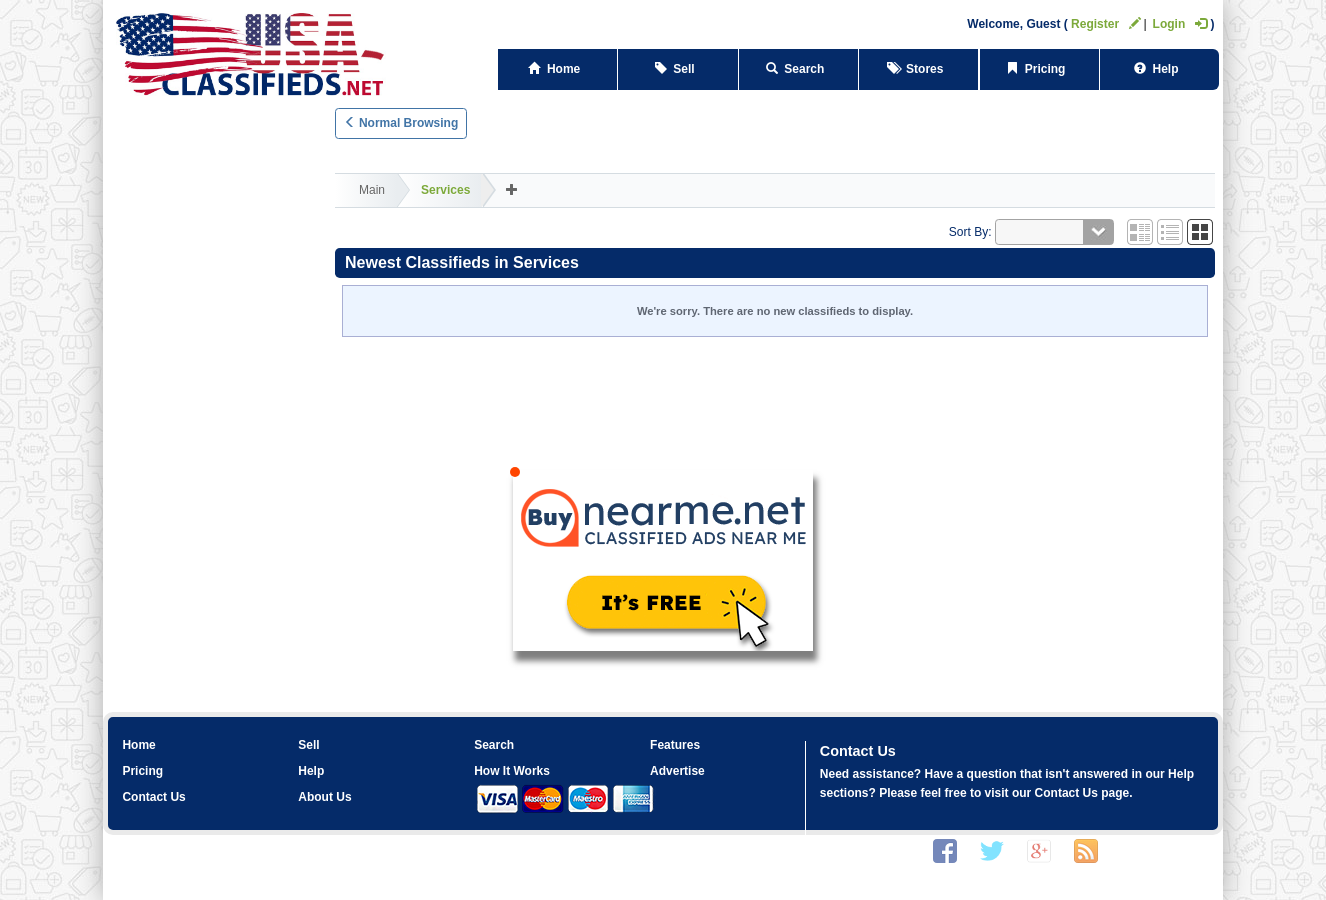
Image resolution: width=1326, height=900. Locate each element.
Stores (918, 69)
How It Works (512, 771)
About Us (324, 797)
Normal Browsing (401, 123)
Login (1180, 24)
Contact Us (153, 797)
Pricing (1039, 69)
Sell (678, 69)
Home (557, 69)
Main (372, 190)
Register (1106, 24)
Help (1159, 69)
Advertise (677, 771)
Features (675, 745)
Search (798, 69)
